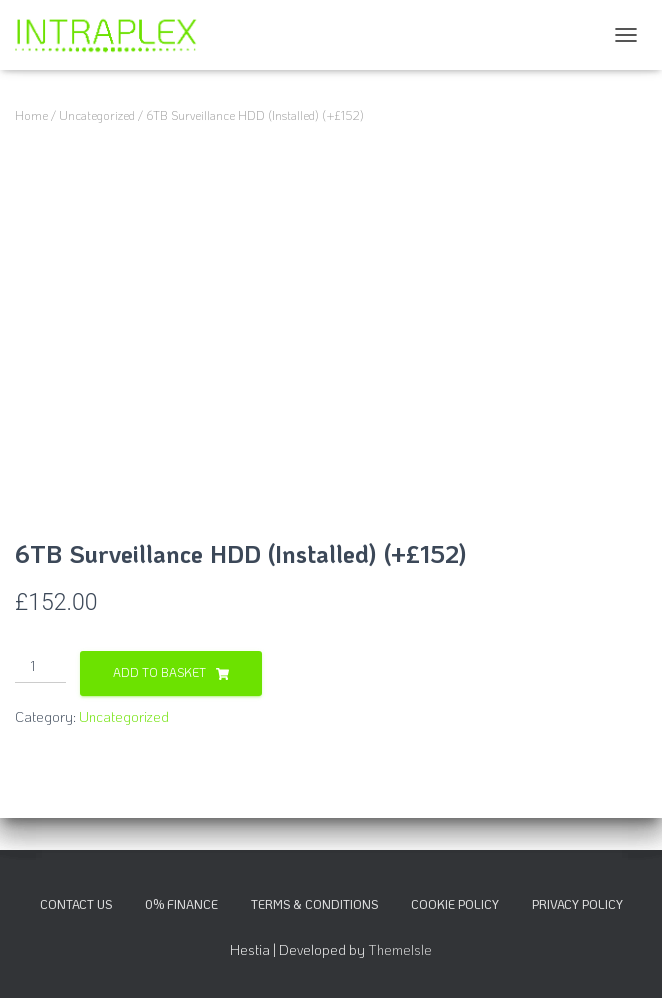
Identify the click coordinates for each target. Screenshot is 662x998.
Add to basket (159, 672)
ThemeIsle (400, 949)
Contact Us (76, 904)
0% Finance (181, 904)
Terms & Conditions (314, 904)
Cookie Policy (455, 904)
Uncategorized (97, 115)
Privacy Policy (577, 904)
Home (31, 115)
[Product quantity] (40, 667)
